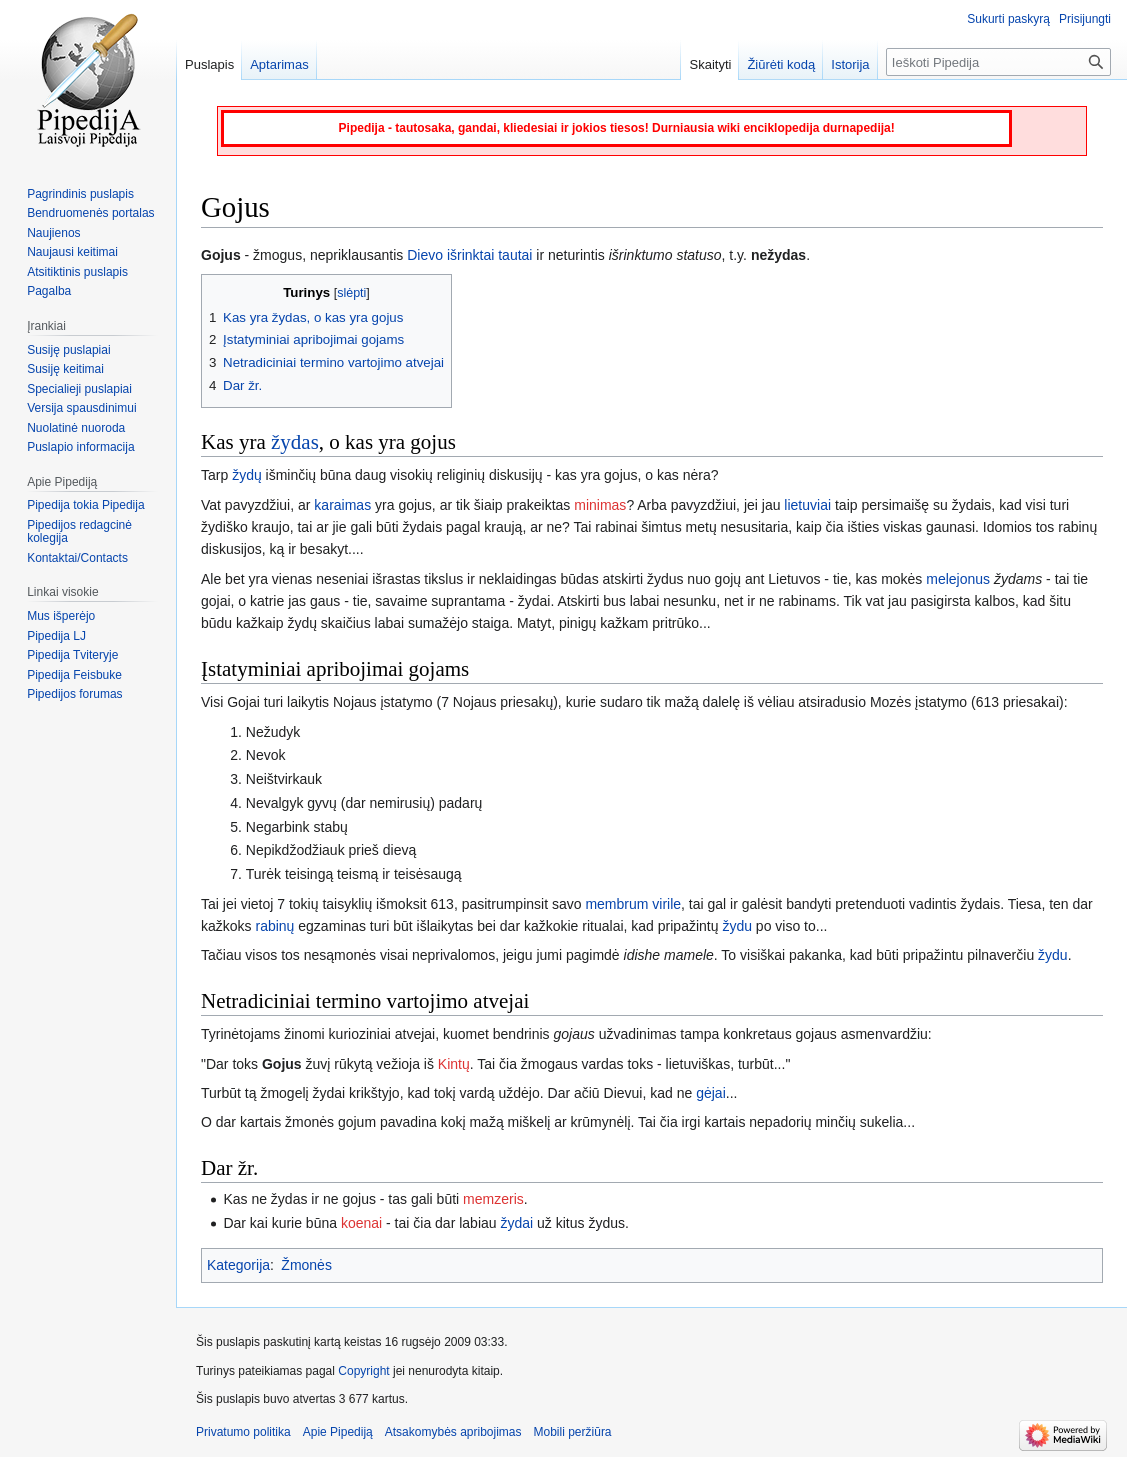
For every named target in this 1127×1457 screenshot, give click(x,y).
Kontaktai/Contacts (77, 558)
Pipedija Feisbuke (74, 675)
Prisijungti (1085, 19)
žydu (737, 926)
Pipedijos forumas (74, 694)
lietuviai (807, 505)
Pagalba (49, 291)
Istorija (850, 64)
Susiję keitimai (65, 369)
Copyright (363, 1371)
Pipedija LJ (56, 636)
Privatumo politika (243, 1432)
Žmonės (306, 1265)
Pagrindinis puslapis (80, 194)
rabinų (274, 926)
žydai (516, 1223)
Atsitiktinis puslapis (77, 272)
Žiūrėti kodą (781, 64)
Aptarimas (279, 64)
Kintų (454, 1064)
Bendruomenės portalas (90, 213)
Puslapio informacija (80, 447)
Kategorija (238, 1265)
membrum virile (633, 904)
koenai (361, 1223)
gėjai (711, 1093)
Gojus (282, 1064)
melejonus (958, 579)
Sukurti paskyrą (1008, 19)
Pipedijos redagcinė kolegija (79, 532)
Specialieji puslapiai (79, 389)
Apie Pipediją (338, 1432)
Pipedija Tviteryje (72, 655)
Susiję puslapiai (68, 350)
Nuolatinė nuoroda (76, 428)
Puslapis (209, 64)
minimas (600, 505)
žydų (247, 475)
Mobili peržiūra (573, 1432)
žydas (295, 442)
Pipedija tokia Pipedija (85, 505)
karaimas (342, 505)
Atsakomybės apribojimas (453, 1432)
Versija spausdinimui (81, 408)
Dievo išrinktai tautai (469, 255)
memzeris (493, 1199)
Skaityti (710, 64)
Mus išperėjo (61, 616)
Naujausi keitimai (72, 252)
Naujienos (53, 233)
